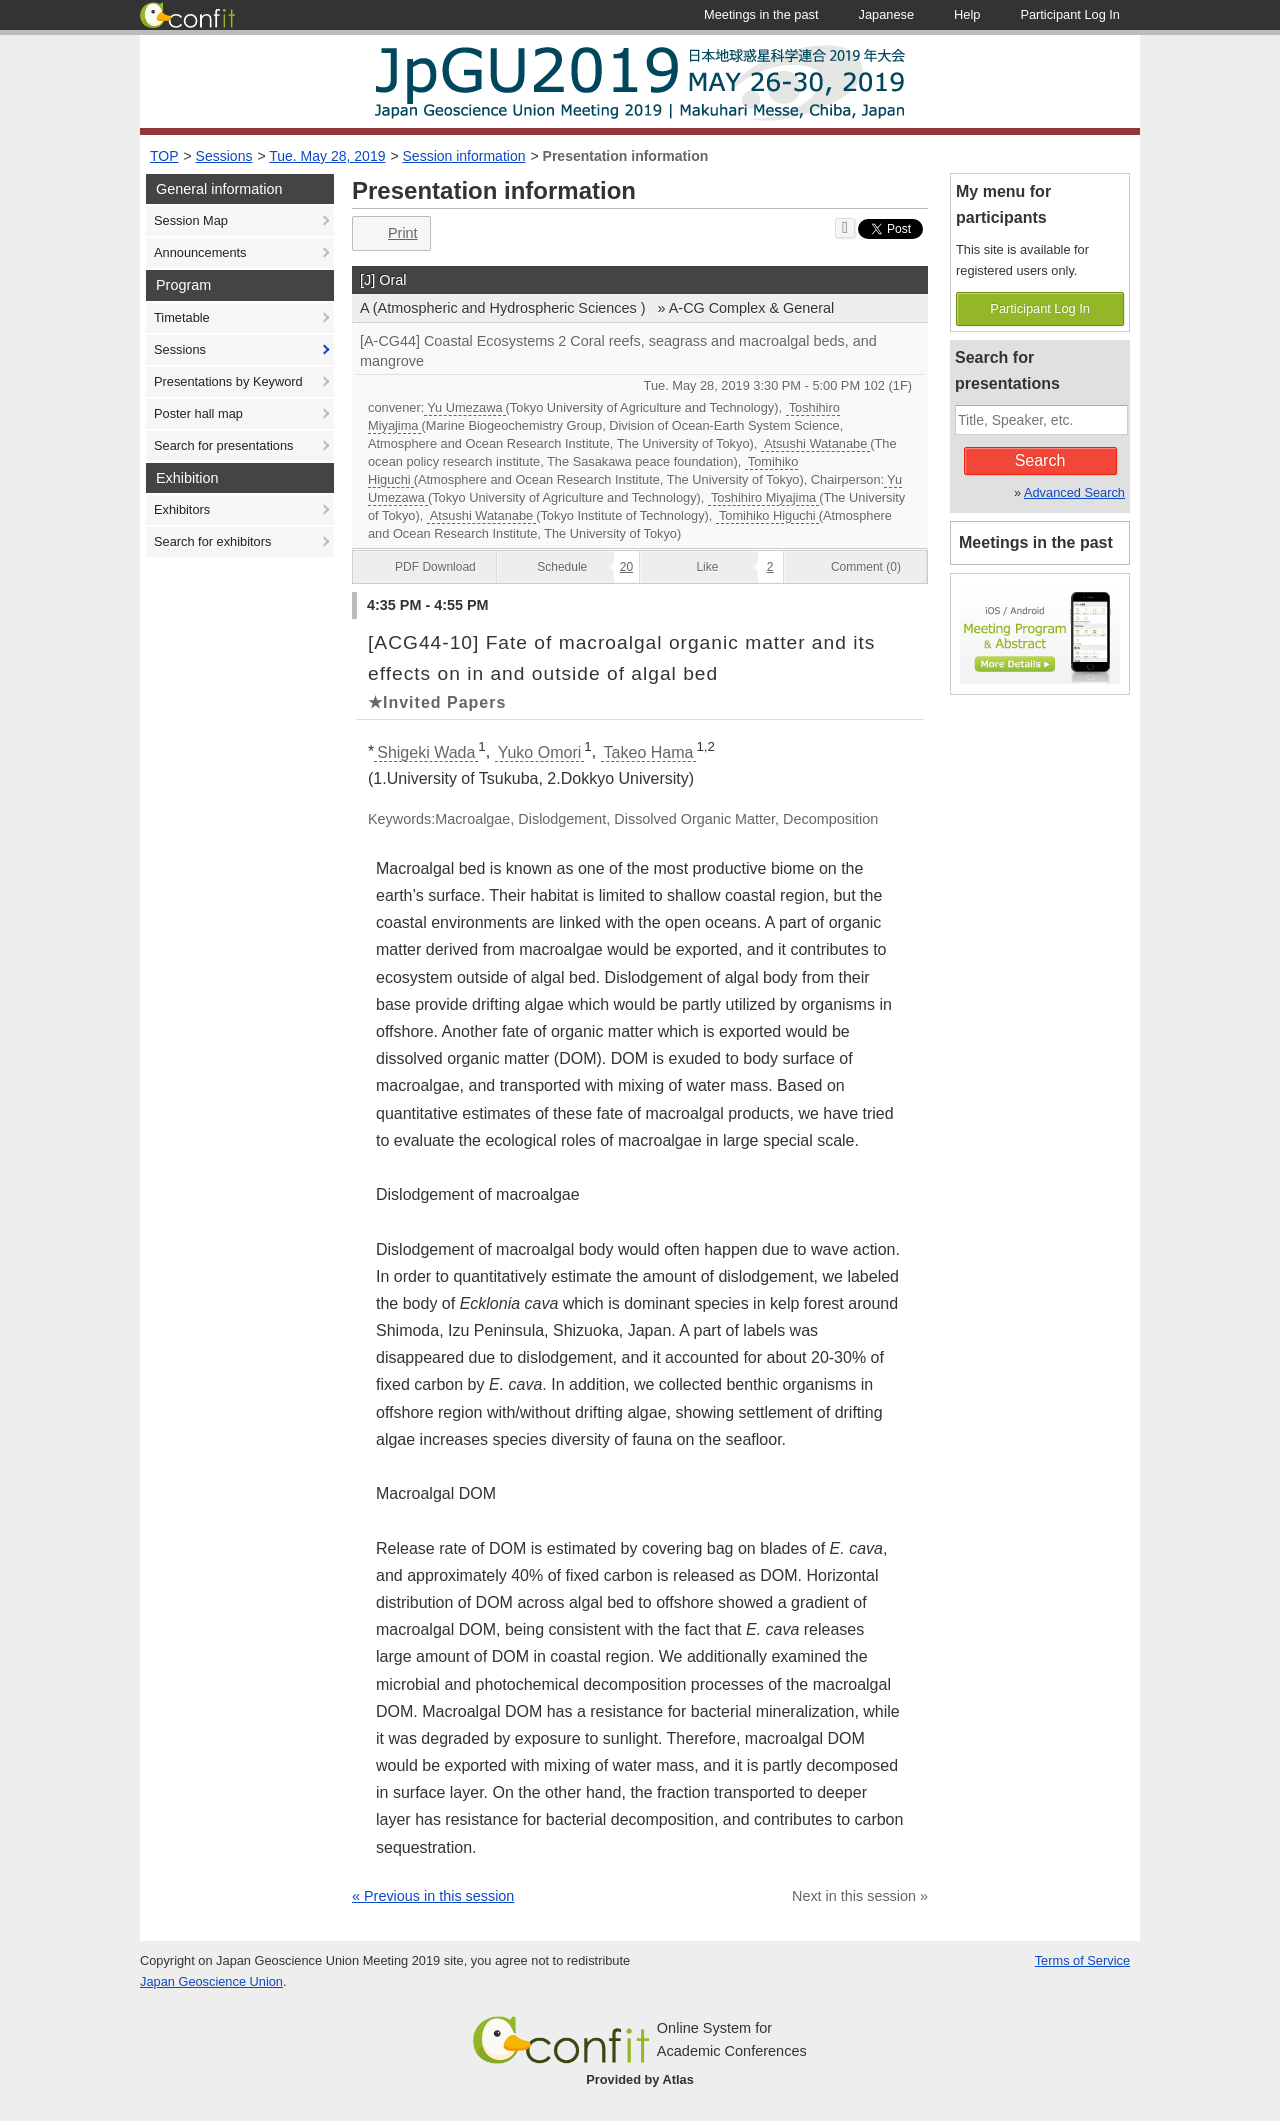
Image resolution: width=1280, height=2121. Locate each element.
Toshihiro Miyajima (763, 497)
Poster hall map (198, 413)
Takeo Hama (649, 752)
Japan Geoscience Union (211, 1981)
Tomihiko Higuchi (767, 515)
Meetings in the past (1036, 542)
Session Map (191, 220)
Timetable (182, 317)
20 (626, 567)
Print (389, 233)
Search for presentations (223, 445)
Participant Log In (1040, 308)
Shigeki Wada (426, 752)
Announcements (200, 252)
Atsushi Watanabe (815, 443)
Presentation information (626, 156)
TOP (164, 156)
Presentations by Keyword (228, 381)
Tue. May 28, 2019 (327, 156)
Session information (464, 156)
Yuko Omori (540, 752)
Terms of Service (1082, 1960)
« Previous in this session (433, 1896)
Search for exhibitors (212, 541)
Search (1040, 460)
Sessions (224, 156)
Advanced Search (1074, 492)
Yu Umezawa (464, 407)
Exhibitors (182, 509)
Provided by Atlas (640, 2079)
